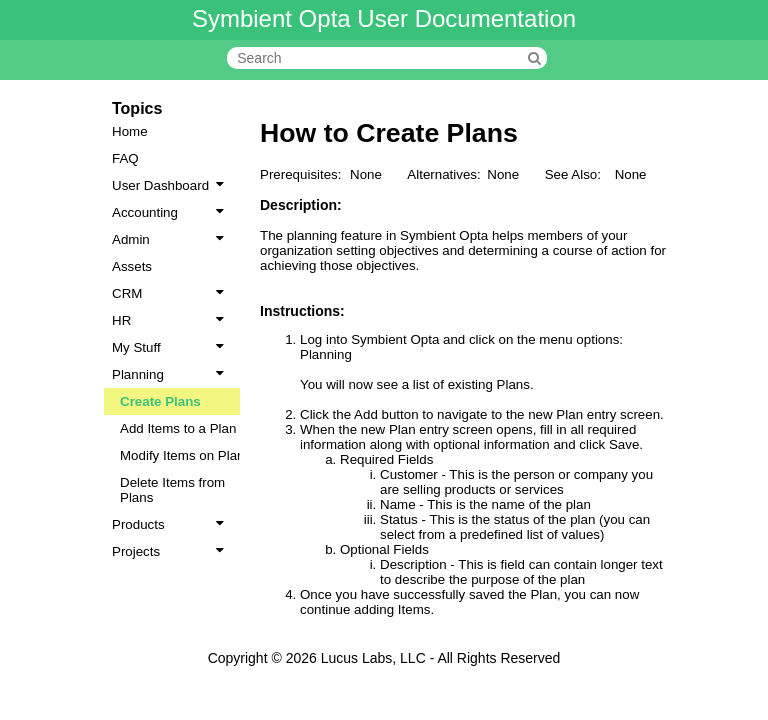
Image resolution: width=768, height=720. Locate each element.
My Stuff (172, 347)
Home (130, 131)
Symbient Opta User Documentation (384, 18)
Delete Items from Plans (172, 490)
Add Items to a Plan (178, 428)
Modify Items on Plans (185, 455)
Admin (172, 239)
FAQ (125, 158)
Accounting (172, 212)
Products (172, 524)
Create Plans (160, 401)
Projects (172, 551)
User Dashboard (172, 185)
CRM (172, 293)
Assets (132, 266)
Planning (172, 374)
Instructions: (302, 311)
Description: (301, 205)
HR (172, 320)
